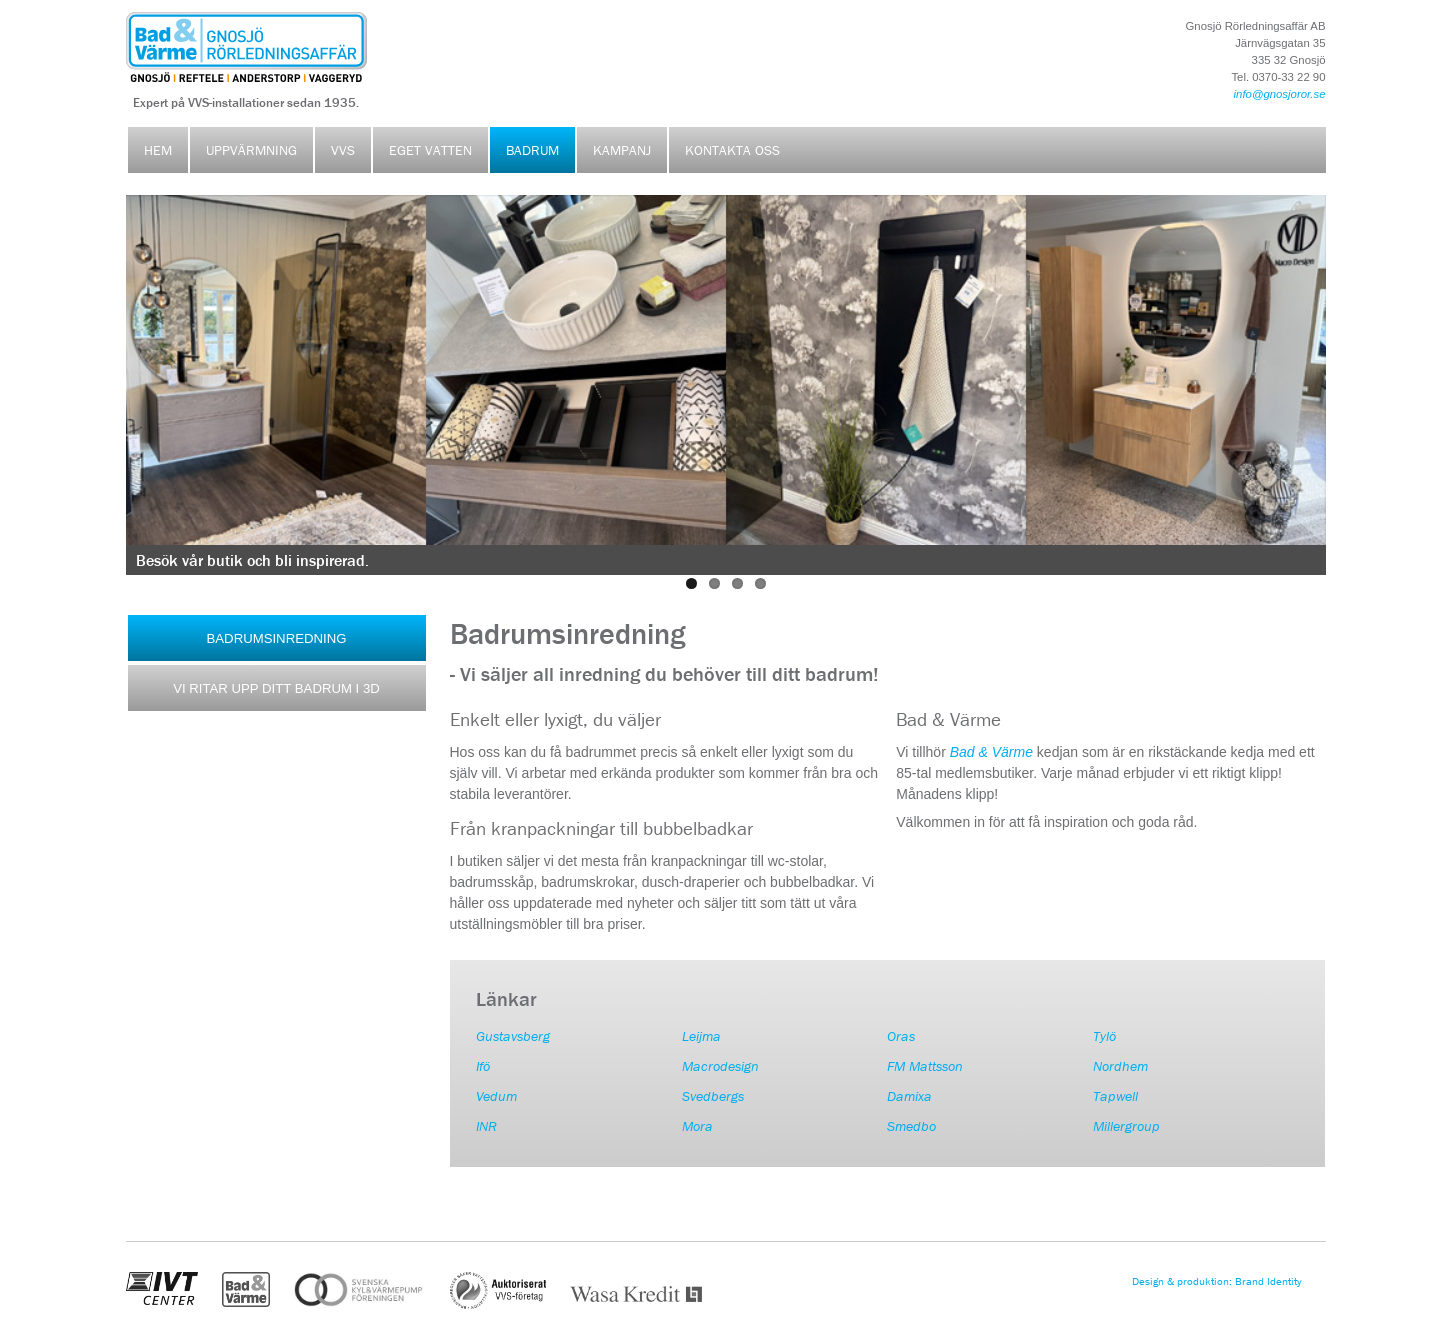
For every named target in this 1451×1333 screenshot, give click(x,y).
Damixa (909, 1096)
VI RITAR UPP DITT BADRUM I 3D (276, 688)
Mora (697, 1126)
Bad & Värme (991, 752)
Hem (158, 150)
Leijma (701, 1036)
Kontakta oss (732, 150)
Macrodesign (720, 1066)
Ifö (483, 1066)
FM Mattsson (925, 1066)
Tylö (1104, 1036)
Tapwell (1115, 1096)
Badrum (532, 150)
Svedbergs (713, 1096)
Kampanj (622, 150)
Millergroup (1126, 1126)
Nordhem (1120, 1066)
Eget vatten (430, 150)
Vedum (496, 1096)
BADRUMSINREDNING (277, 638)
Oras (901, 1036)
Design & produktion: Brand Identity (1217, 1281)
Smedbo (911, 1126)
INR (486, 1126)
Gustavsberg (513, 1036)
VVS (343, 150)
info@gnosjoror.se (1280, 94)
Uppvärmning (251, 150)
